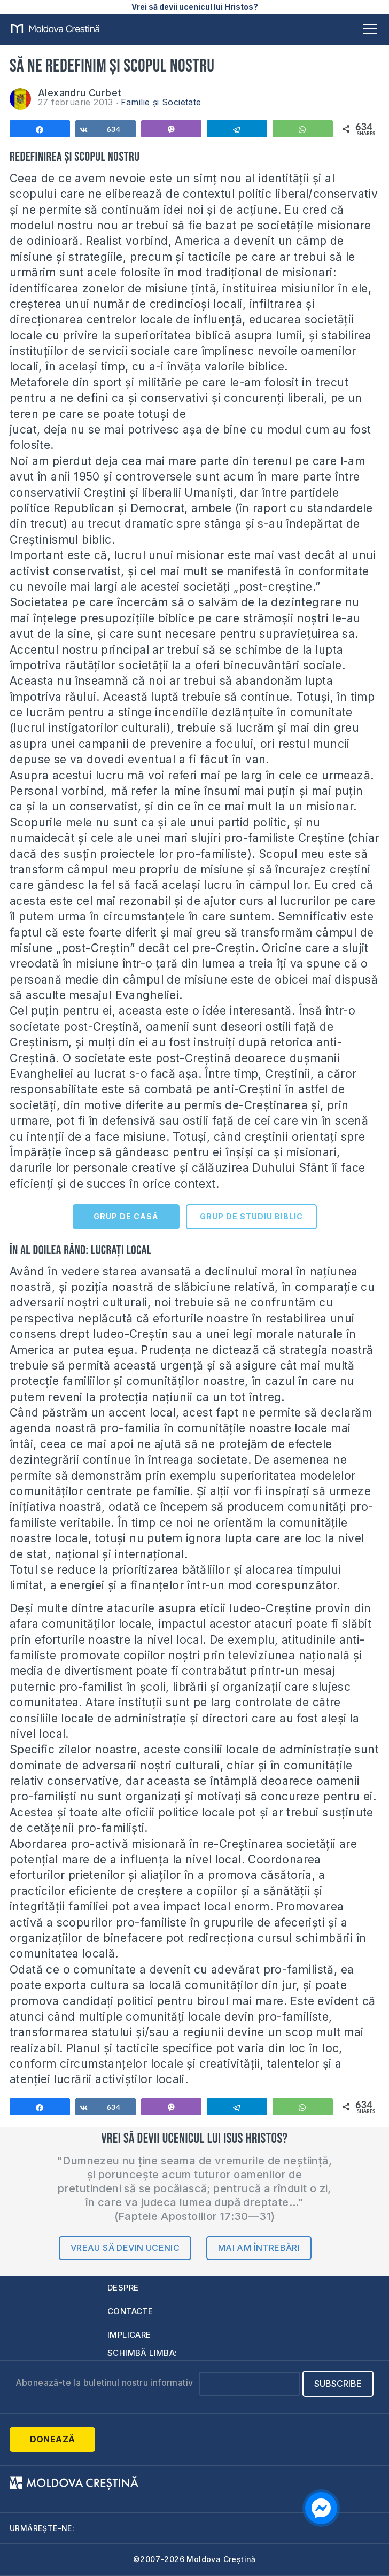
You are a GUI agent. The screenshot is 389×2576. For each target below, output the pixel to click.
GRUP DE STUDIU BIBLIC (251, 1216)
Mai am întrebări (259, 2247)
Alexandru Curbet (79, 92)
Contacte (130, 2311)
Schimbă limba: (142, 2353)
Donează (52, 2439)
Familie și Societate (161, 102)
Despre (122, 2288)
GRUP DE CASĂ (126, 1216)
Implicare (129, 2335)
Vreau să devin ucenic (125, 2247)
